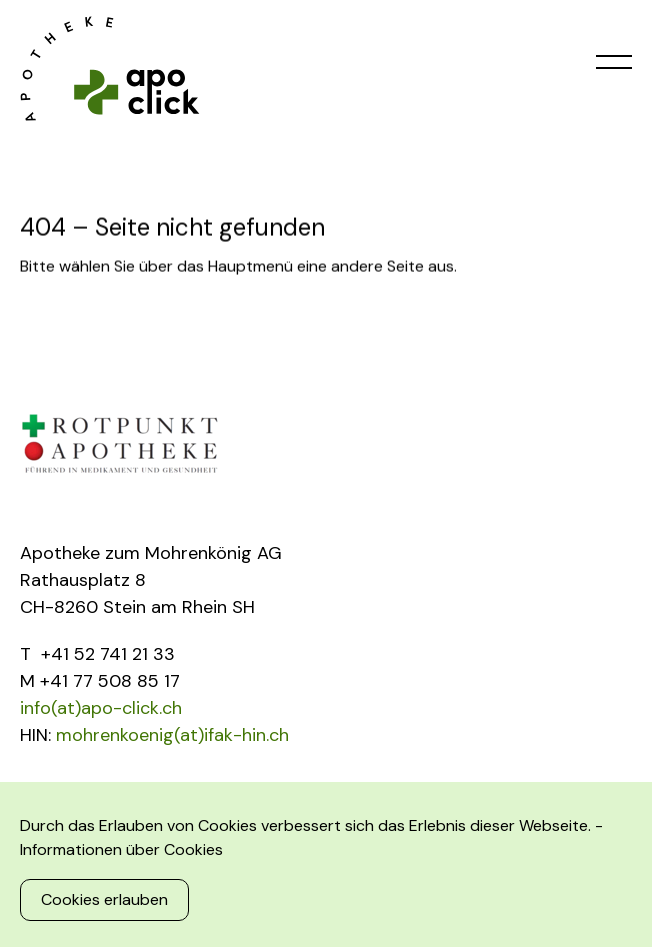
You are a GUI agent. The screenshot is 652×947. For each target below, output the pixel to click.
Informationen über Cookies (121, 849)
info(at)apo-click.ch (101, 708)
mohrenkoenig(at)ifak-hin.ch (172, 735)
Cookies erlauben (104, 899)
